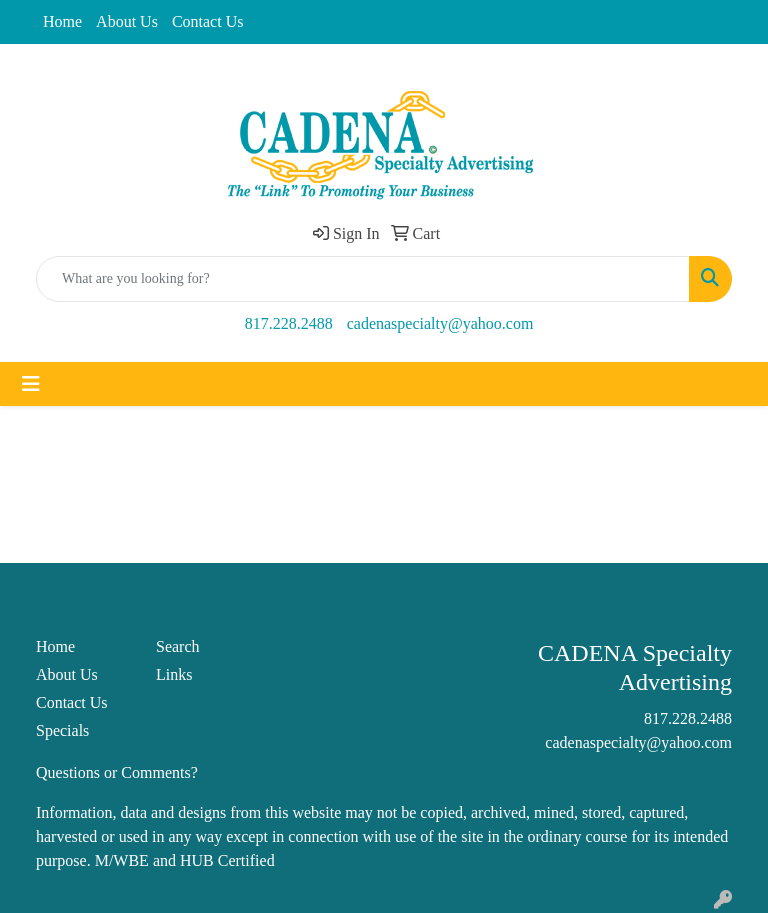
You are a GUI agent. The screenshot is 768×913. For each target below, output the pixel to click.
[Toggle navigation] (31, 384)
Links (174, 674)
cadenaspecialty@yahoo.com (440, 323)
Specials (62, 730)
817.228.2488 (289, 323)
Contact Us (208, 21)
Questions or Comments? (117, 772)
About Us (127, 21)
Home (62, 21)
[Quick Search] (363, 279)
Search (178, 646)
